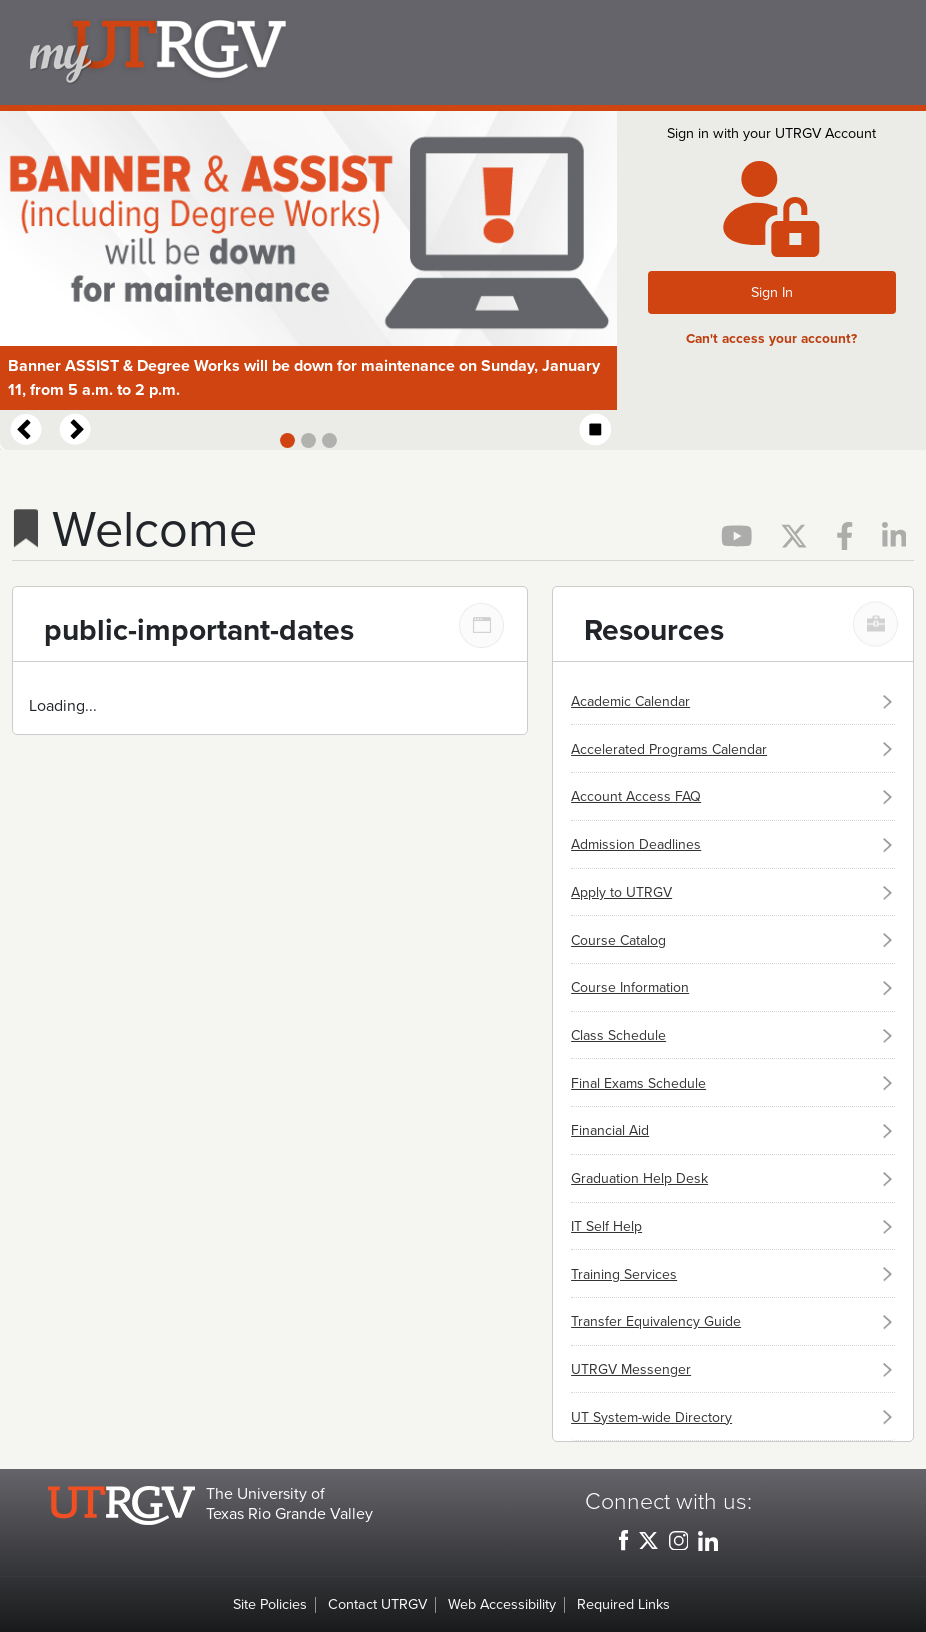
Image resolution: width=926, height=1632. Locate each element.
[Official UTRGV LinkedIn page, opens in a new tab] (894, 534)
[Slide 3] (329, 440)
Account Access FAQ (636, 796)
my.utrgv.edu (471, 52)
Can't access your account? (771, 338)
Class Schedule (618, 1035)
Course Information (630, 987)
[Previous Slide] (24, 430)
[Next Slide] (73, 430)
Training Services (624, 1274)
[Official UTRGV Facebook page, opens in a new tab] (847, 534)
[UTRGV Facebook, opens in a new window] (623, 1540)
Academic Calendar (630, 701)
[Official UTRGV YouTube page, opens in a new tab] (739, 534)
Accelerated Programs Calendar (669, 749)
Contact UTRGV (377, 1604)
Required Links (623, 1604)
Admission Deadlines (636, 844)
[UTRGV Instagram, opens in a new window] (679, 1540)
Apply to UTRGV (621, 892)
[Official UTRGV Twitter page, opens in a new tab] (796, 534)
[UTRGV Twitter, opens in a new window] (648, 1540)
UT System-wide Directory (651, 1417)
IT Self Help (606, 1226)
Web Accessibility (502, 1604)
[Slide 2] (308, 440)
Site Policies (270, 1604)
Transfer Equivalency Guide (656, 1321)
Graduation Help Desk (639, 1178)
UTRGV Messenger (631, 1369)
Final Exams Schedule (638, 1083)
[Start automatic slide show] (596, 431)
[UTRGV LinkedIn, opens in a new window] (708, 1540)
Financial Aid (610, 1130)
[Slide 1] (287, 440)
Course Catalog (618, 940)
